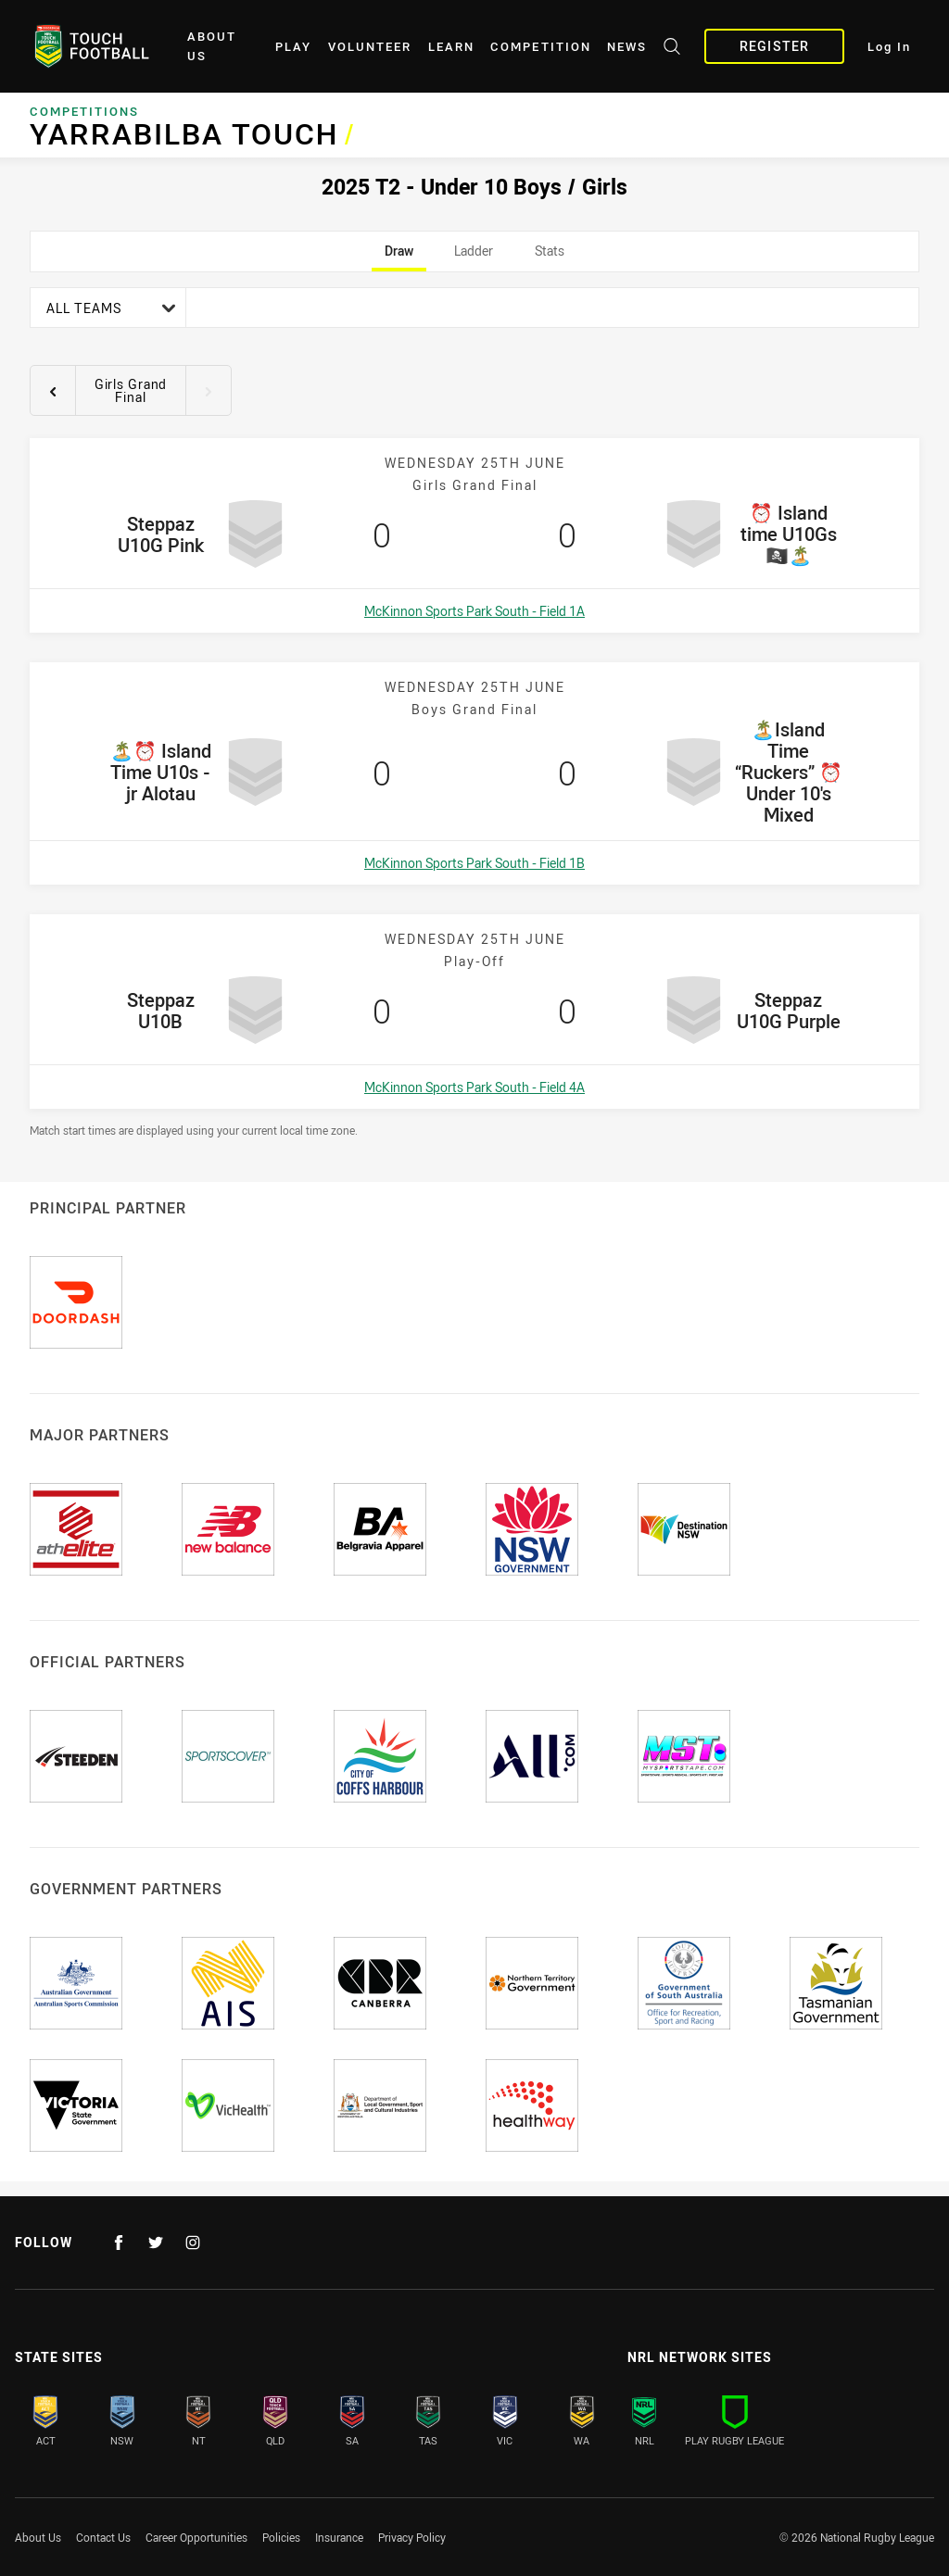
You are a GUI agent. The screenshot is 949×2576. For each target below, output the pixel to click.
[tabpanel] (474, 712)
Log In (889, 47)
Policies (281, 2537)
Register (774, 46)
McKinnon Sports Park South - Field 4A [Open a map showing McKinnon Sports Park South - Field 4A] (474, 1087)
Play (293, 47)
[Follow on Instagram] (192, 2242)
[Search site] (672, 49)
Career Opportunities (196, 2537)
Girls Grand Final (131, 390)
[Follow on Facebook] (118, 2242)
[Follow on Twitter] (155, 2242)
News (627, 47)
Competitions (84, 111)
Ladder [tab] (473, 256)
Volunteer (369, 47)
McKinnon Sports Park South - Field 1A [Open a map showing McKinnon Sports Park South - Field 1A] (474, 611)
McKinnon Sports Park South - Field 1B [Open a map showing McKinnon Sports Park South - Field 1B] (474, 863)
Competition (540, 47)
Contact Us (103, 2537)
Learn (451, 47)
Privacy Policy (412, 2537)
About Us (211, 46)
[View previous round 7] (53, 390)
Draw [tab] (399, 256)
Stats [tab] (549, 256)
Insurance (339, 2537)
